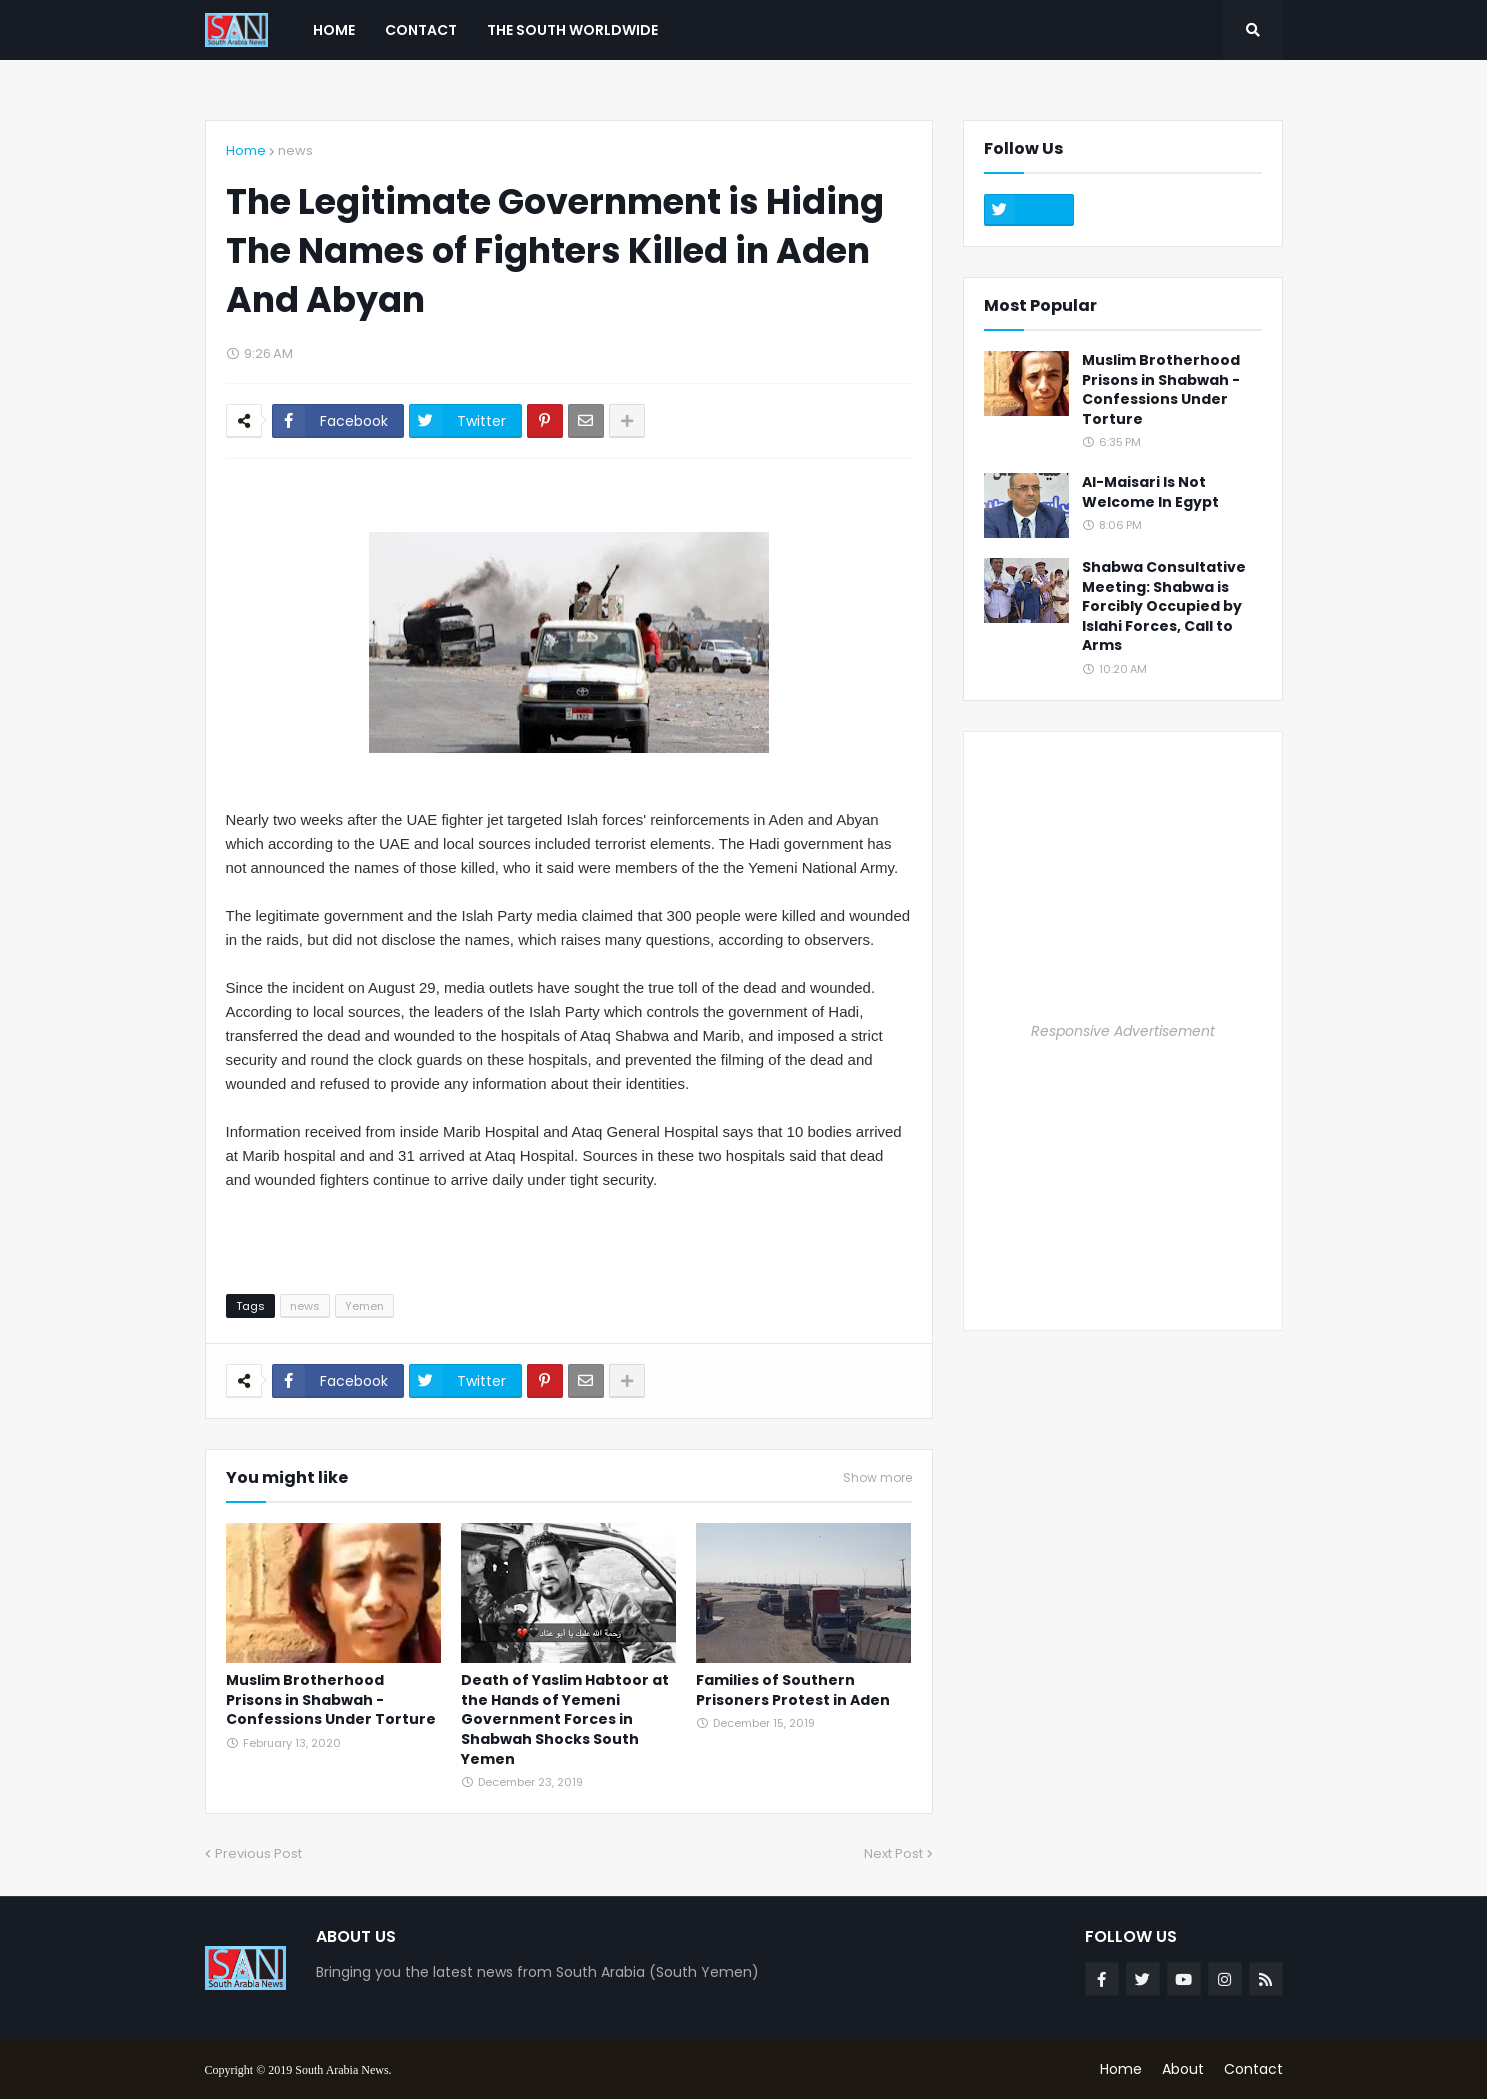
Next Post (893, 1853)
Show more (877, 1478)
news (295, 150)
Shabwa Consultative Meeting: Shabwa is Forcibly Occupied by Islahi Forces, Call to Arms (1164, 606)
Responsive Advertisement (1123, 1031)
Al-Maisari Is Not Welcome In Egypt (1150, 492)
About (1183, 2069)
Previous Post (258, 1853)
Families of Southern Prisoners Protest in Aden (793, 1690)
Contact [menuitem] (421, 30)
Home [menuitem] (334, 30)
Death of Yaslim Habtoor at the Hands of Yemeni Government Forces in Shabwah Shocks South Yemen (565, 1719)
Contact (1253, 2069)
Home (246, 150)
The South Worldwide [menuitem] (572, 30)
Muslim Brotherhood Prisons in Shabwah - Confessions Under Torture (331, 1700)
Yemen (364, 1306)
